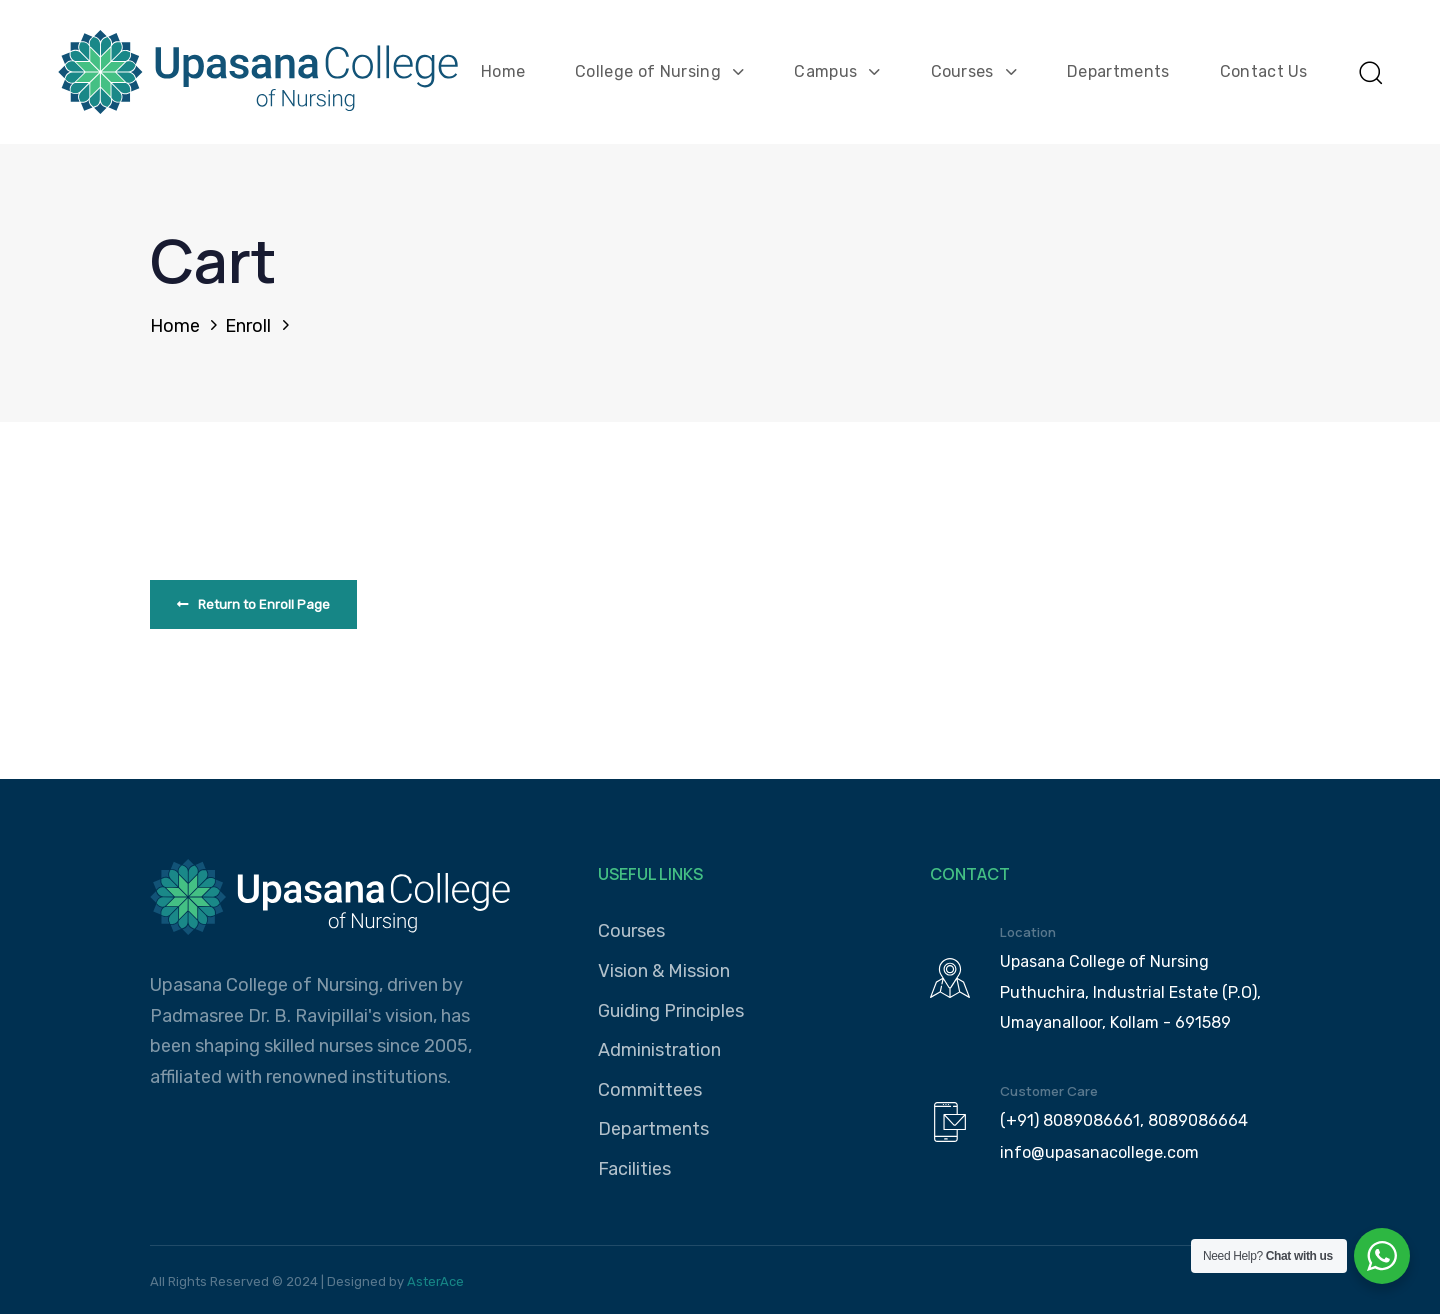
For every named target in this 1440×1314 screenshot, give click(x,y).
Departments (1118, 71)
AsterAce (435, 1281)
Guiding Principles (671, 1011)
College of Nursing (659, 71)
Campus (837, 71)
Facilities (634, 1169)
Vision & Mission (664, 971)
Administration (659, 1050)
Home (503, 71)
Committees (650, 1090)
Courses (974, 71)
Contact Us (1264, 71)
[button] (1370, 72)
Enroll (248, 326)
